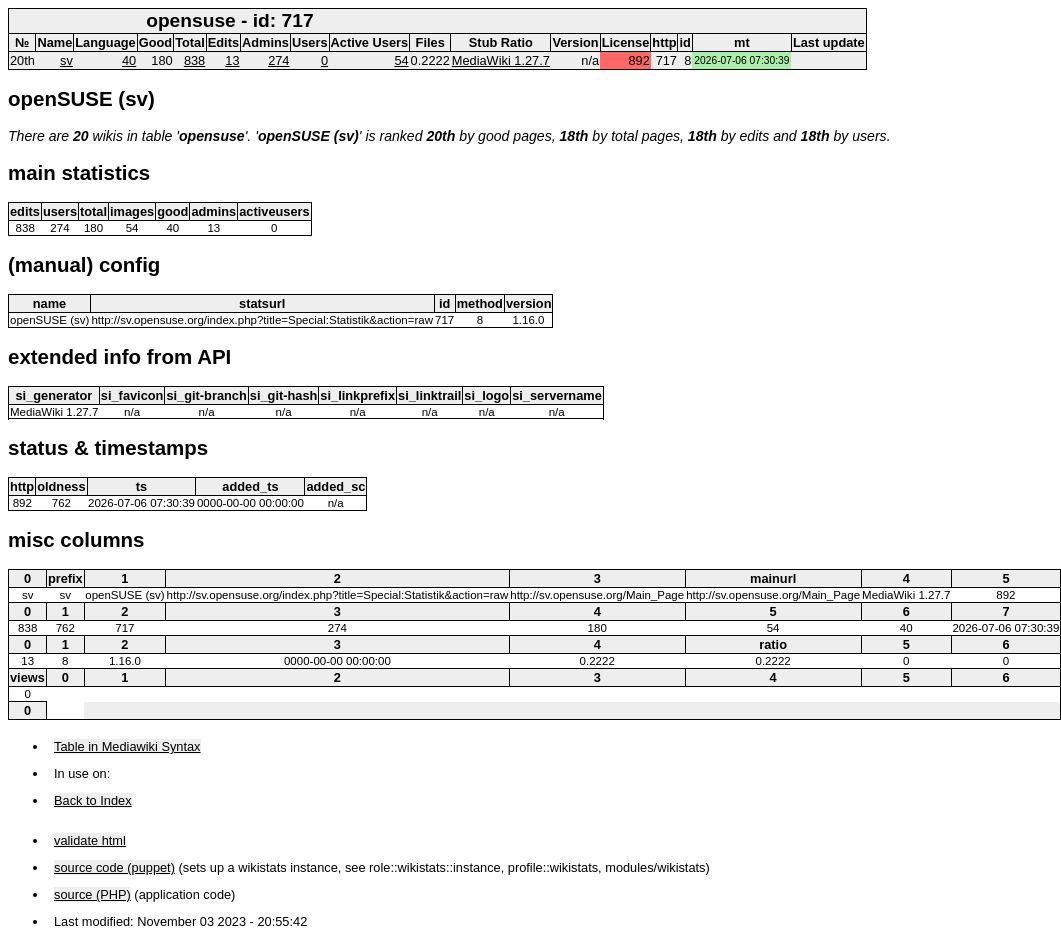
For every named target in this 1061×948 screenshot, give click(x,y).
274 (278, 60)
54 (401, 60)
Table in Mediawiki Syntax (127, 746)
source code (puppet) (114, 867)
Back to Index (93, 800)
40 (129, 60)
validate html (90, 840)
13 (232, 60)
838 (194, 60)
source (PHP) (92, 894)
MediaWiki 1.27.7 (501, 60)
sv (66, 60)
